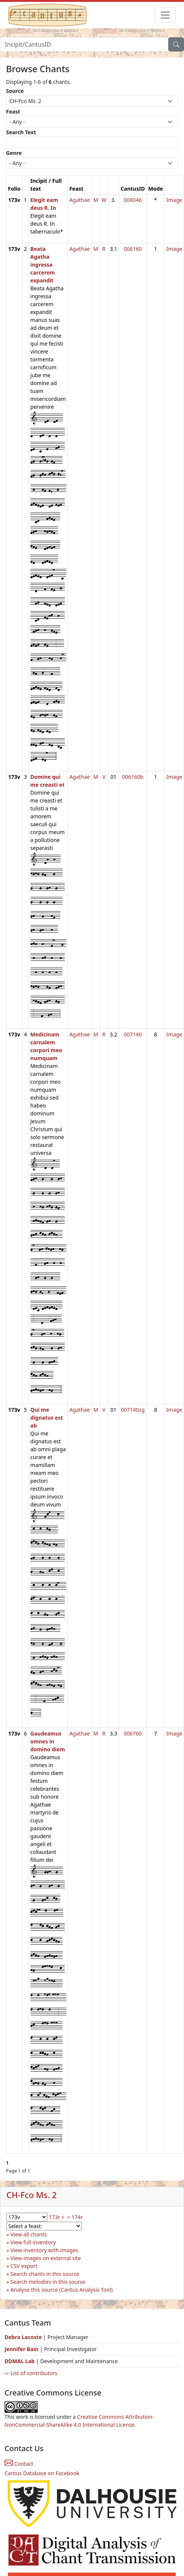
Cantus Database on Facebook (42, 2473)
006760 (133, 1733)
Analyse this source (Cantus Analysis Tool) (62, 2289)
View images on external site (46, 2258)
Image (174, 199)
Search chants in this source (45, 2273)
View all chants (29, 2234)
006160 (133, 248)
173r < (56, 2217)
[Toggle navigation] (165, 15)
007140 (133, 1034)
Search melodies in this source (48, 2281)
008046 (133, 199)
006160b (132, 776)
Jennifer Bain (22, 2349)
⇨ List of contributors (31, 2373)
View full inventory (33, 2242)
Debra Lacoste (23, 2337)
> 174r (74, 2217)
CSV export (24, 2266)
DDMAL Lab (20, 2361)
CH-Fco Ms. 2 (31, 2194)
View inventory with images (44, 2250)
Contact (19, 2463)
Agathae (79, 199)
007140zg (132, 1409)
